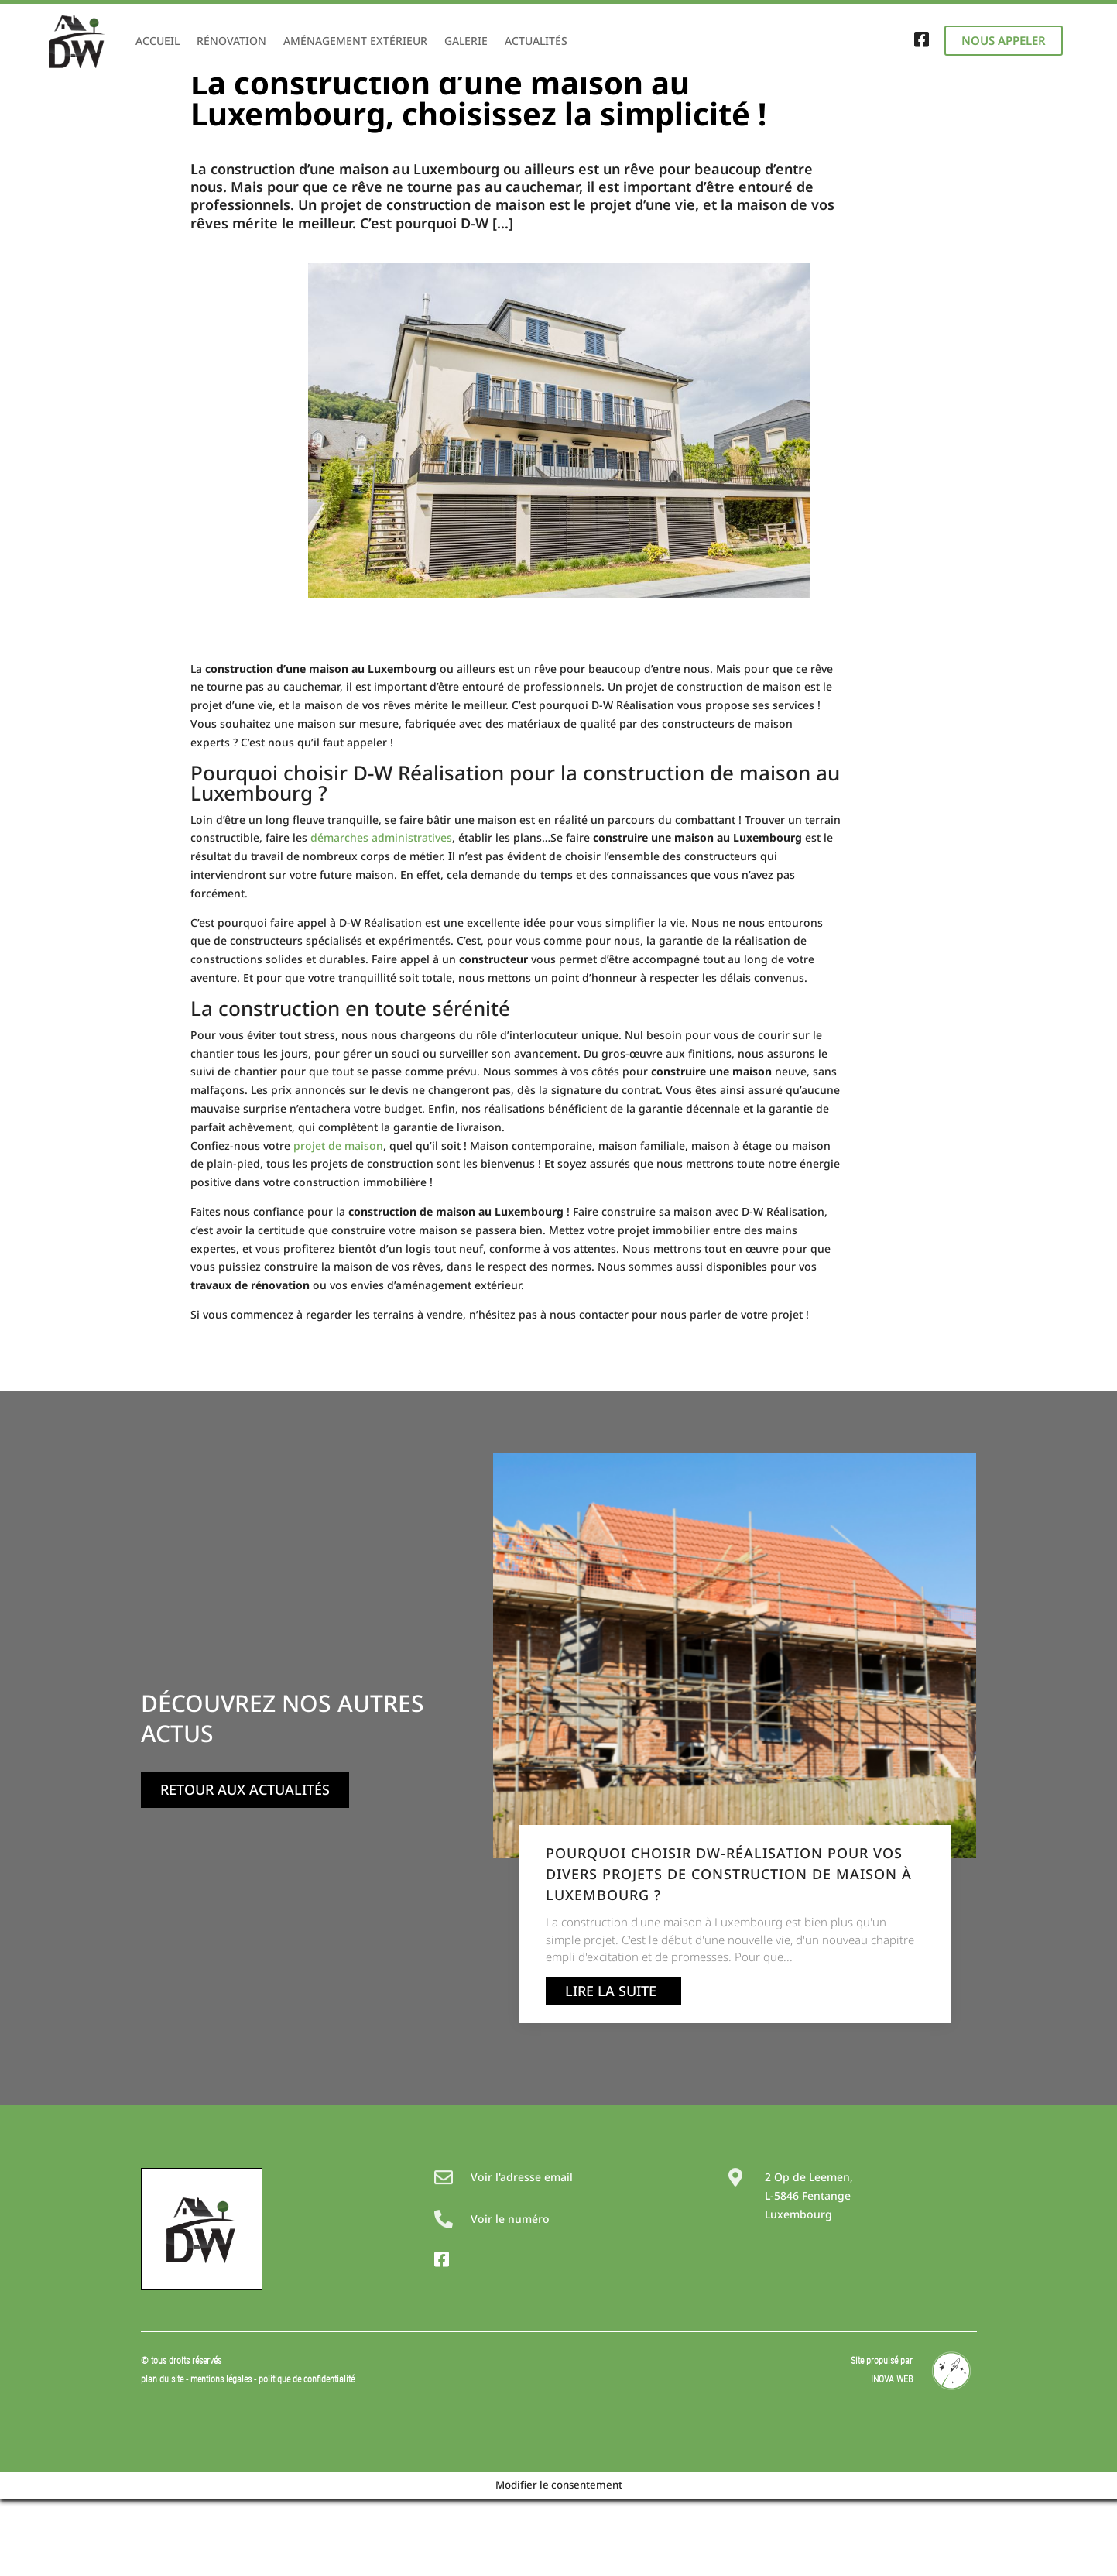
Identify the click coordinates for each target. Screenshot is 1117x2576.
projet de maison (338, 1223)
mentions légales (222, 2456)
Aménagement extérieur (355, 40)
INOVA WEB (892, 2456)
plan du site (162, 2456)
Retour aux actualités (245, 1866)
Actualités (536, 40)
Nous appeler (1003, 40)
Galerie (466, 40)
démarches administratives (381, 914)
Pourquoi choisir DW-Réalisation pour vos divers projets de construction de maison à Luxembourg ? (729, 1951)
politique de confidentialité (307, 2456)
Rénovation (231, 40)
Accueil (157, 40)
